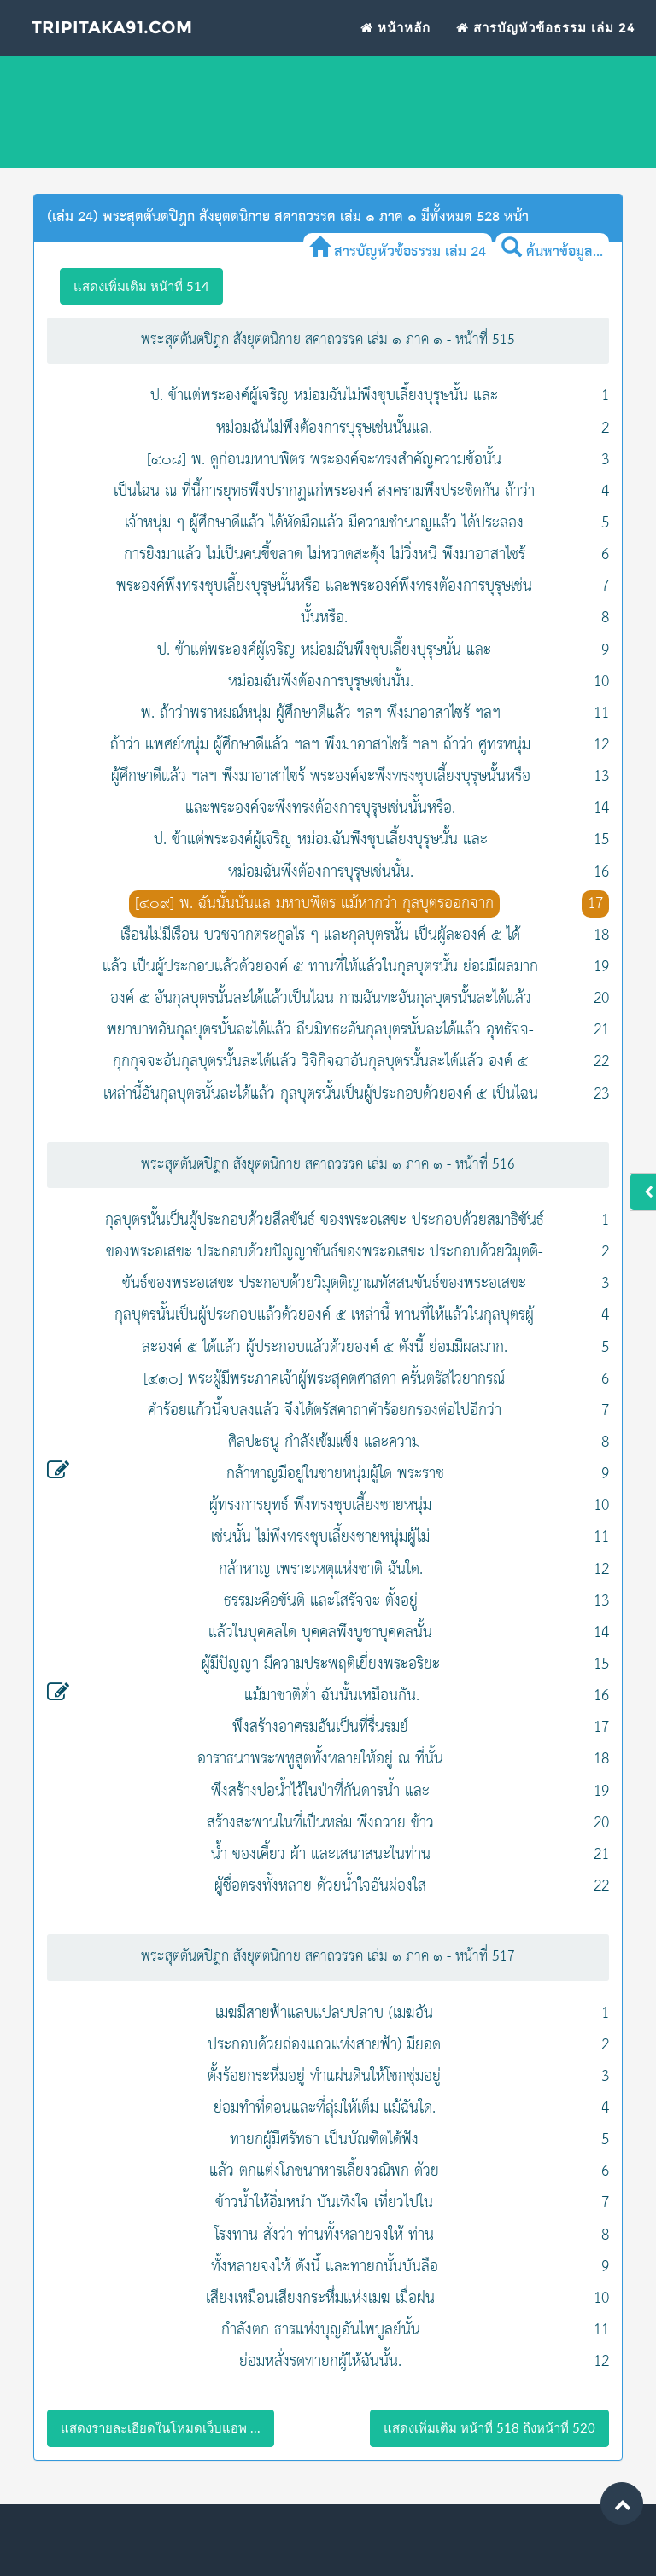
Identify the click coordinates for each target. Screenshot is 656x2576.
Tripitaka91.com (116, 38)
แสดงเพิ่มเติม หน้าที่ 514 (141, 286)
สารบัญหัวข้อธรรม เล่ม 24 (546, 37)
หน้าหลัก (395, 37)
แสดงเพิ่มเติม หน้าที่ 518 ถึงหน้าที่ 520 (489, 2427)
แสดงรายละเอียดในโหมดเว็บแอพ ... (161, 2427)
